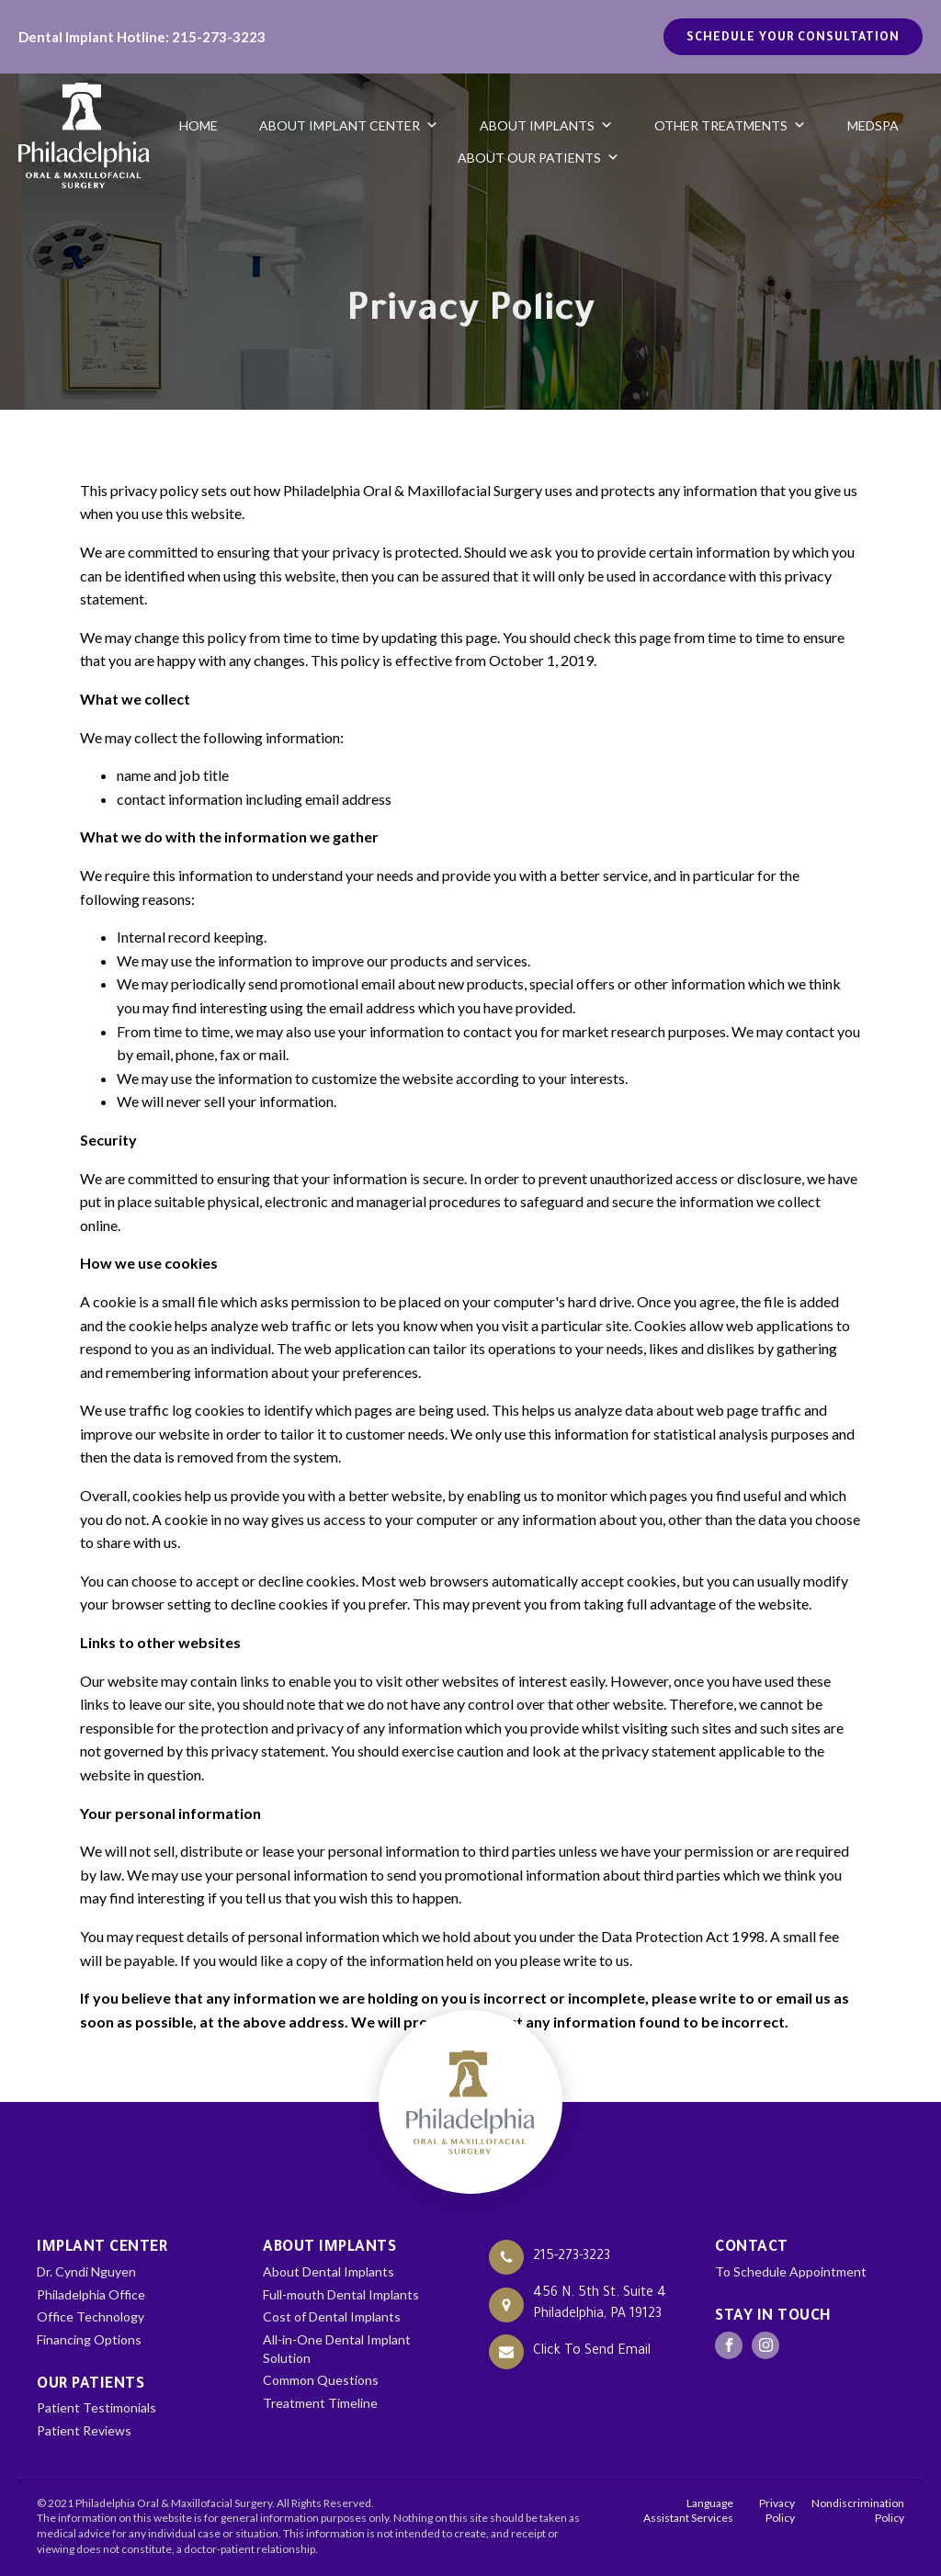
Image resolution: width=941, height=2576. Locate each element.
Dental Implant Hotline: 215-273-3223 (142, 36)
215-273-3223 (571, 2257)
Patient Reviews (84, 2430)
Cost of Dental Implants (332, 2316)
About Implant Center (348, 125)
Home (198, 125)
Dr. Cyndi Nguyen (86, 2271)
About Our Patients (538, 157)
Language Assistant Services (688, 2510)
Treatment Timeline (320, 2403)
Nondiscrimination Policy (857, 2510)
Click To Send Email (592, 2351)
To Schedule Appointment (791, 2271)
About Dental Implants (328, 2271)
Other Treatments (730, 125)
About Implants (546, 125)
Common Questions (321, 2380)
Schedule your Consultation (793, 38)
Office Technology (90, 2316)
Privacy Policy (777, 2510)
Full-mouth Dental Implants (341, 2294)
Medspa (873, 125)
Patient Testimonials (96, 2407)
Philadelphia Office (91, 2294)
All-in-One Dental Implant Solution (337, 2349)
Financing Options (89, 2339)
